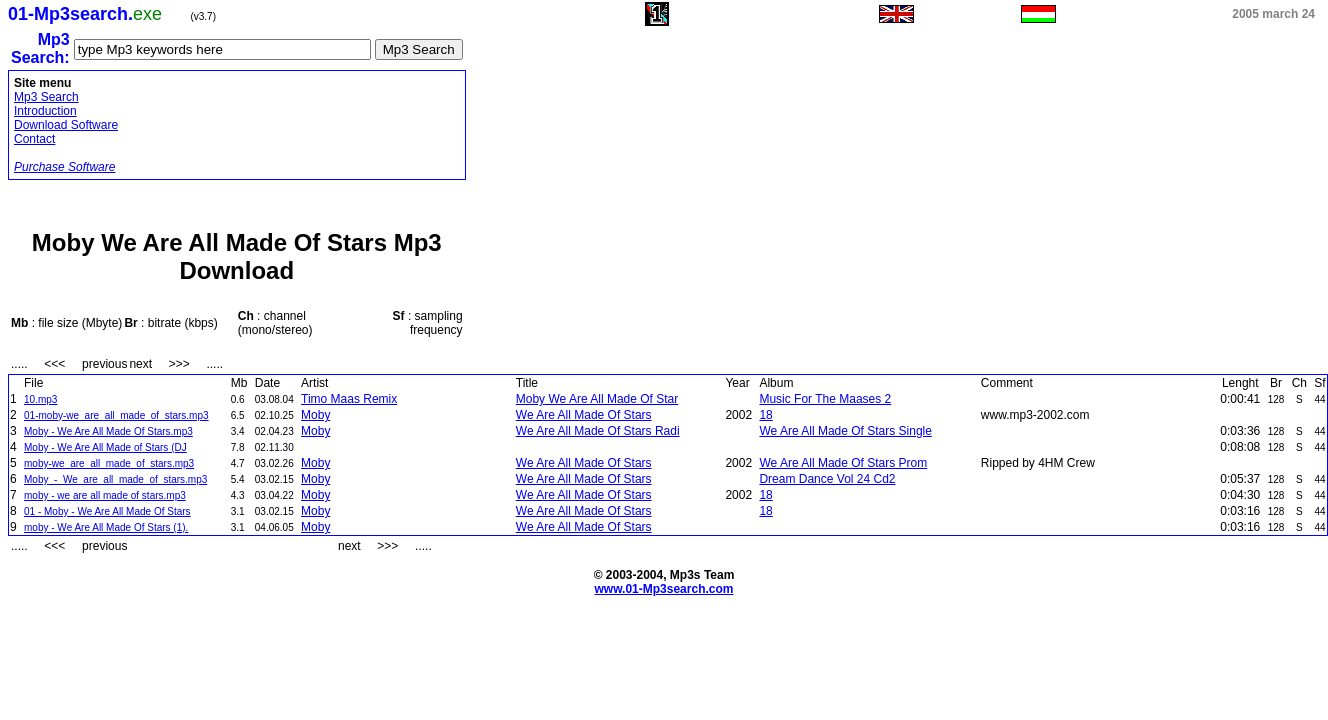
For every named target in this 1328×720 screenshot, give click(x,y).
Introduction (45, 111)
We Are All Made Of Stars (584, 415)
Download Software (66, 125)
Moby (315, 415)
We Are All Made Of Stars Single (845, 431)
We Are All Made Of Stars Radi (598, 431)
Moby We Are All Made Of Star (597, 399)
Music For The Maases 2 (825, 399)
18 (765, 415)
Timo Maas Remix (349, 399)
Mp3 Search (46, 97)
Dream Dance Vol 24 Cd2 (827, 479)
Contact (34, 139)
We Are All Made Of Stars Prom (843, 463)
